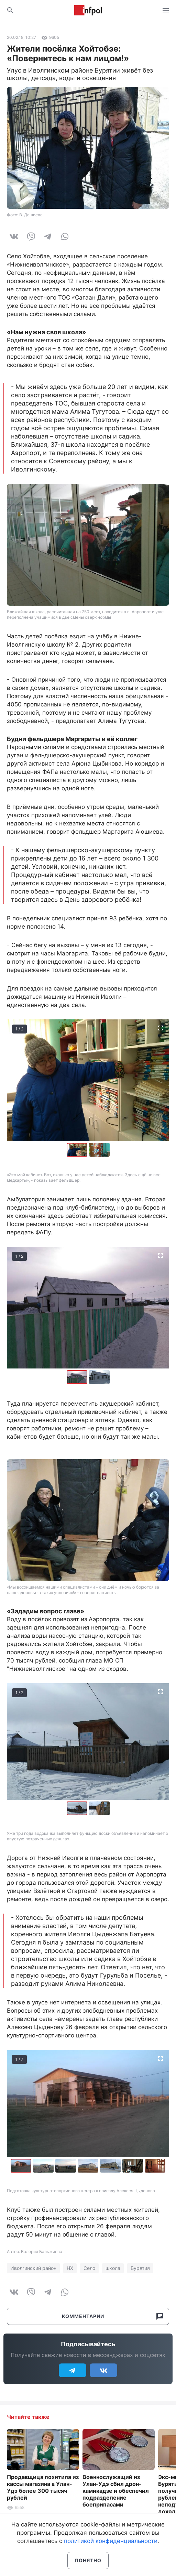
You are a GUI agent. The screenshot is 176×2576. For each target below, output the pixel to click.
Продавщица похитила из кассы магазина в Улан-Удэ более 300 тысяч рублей (43, 2487)
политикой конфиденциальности (110, 2540)
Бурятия (140, 2268)
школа (113, 2268)
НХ (70, 2268)
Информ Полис (88, 10)
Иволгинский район (33, 2268)
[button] (99, 1149)
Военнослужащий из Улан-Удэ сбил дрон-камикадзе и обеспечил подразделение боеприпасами (115, 2491)
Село (89, 2268)
